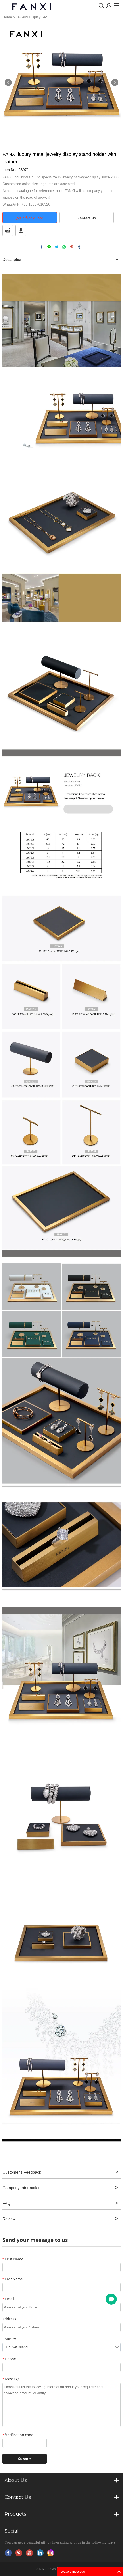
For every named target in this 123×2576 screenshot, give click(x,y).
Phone (9, 2358)
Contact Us (86, 218)
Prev (8, 82)
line (49, 247)
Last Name (12, 2279)
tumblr (79, 247)
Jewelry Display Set (31, 17)
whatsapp (64, 247)
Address (9, 2318)
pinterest (71, 247)
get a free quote (29, 218)
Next (114, 82)
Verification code (17, 2434)
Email (8, 2298)
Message (11, 2378)
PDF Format (7, 230)
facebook (41, 247)
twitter (56, 247)
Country (9, 2338)
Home (7, 17)
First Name (12, 2259)
